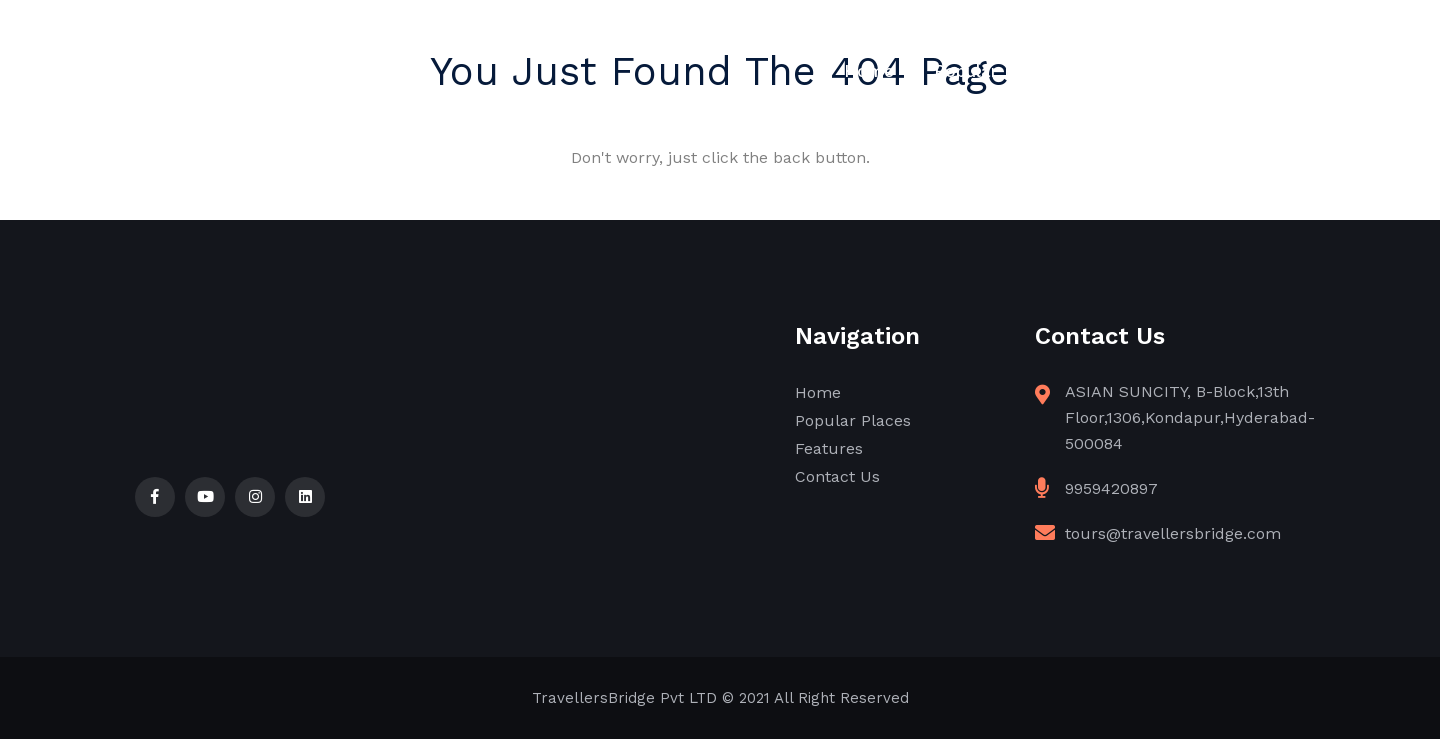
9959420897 (1111, 488)
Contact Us (1258, 71)
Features (1135, 71)
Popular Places (996, 71)
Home (869, 71)
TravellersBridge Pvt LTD (624, 698)
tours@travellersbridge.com (1173, 533)
